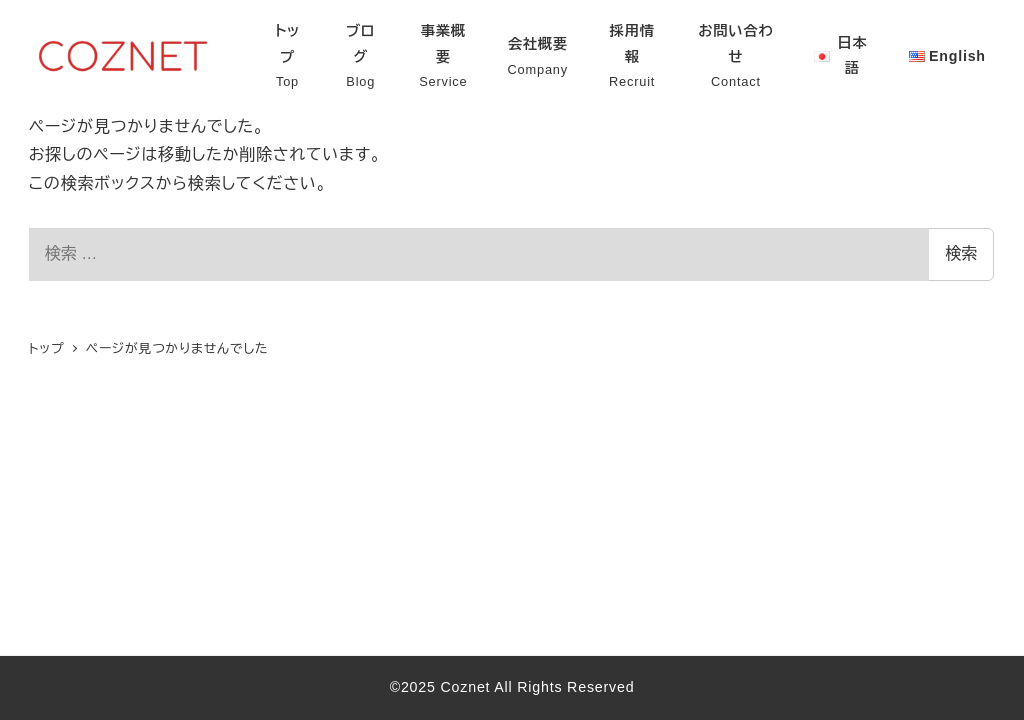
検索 (961, 253)
